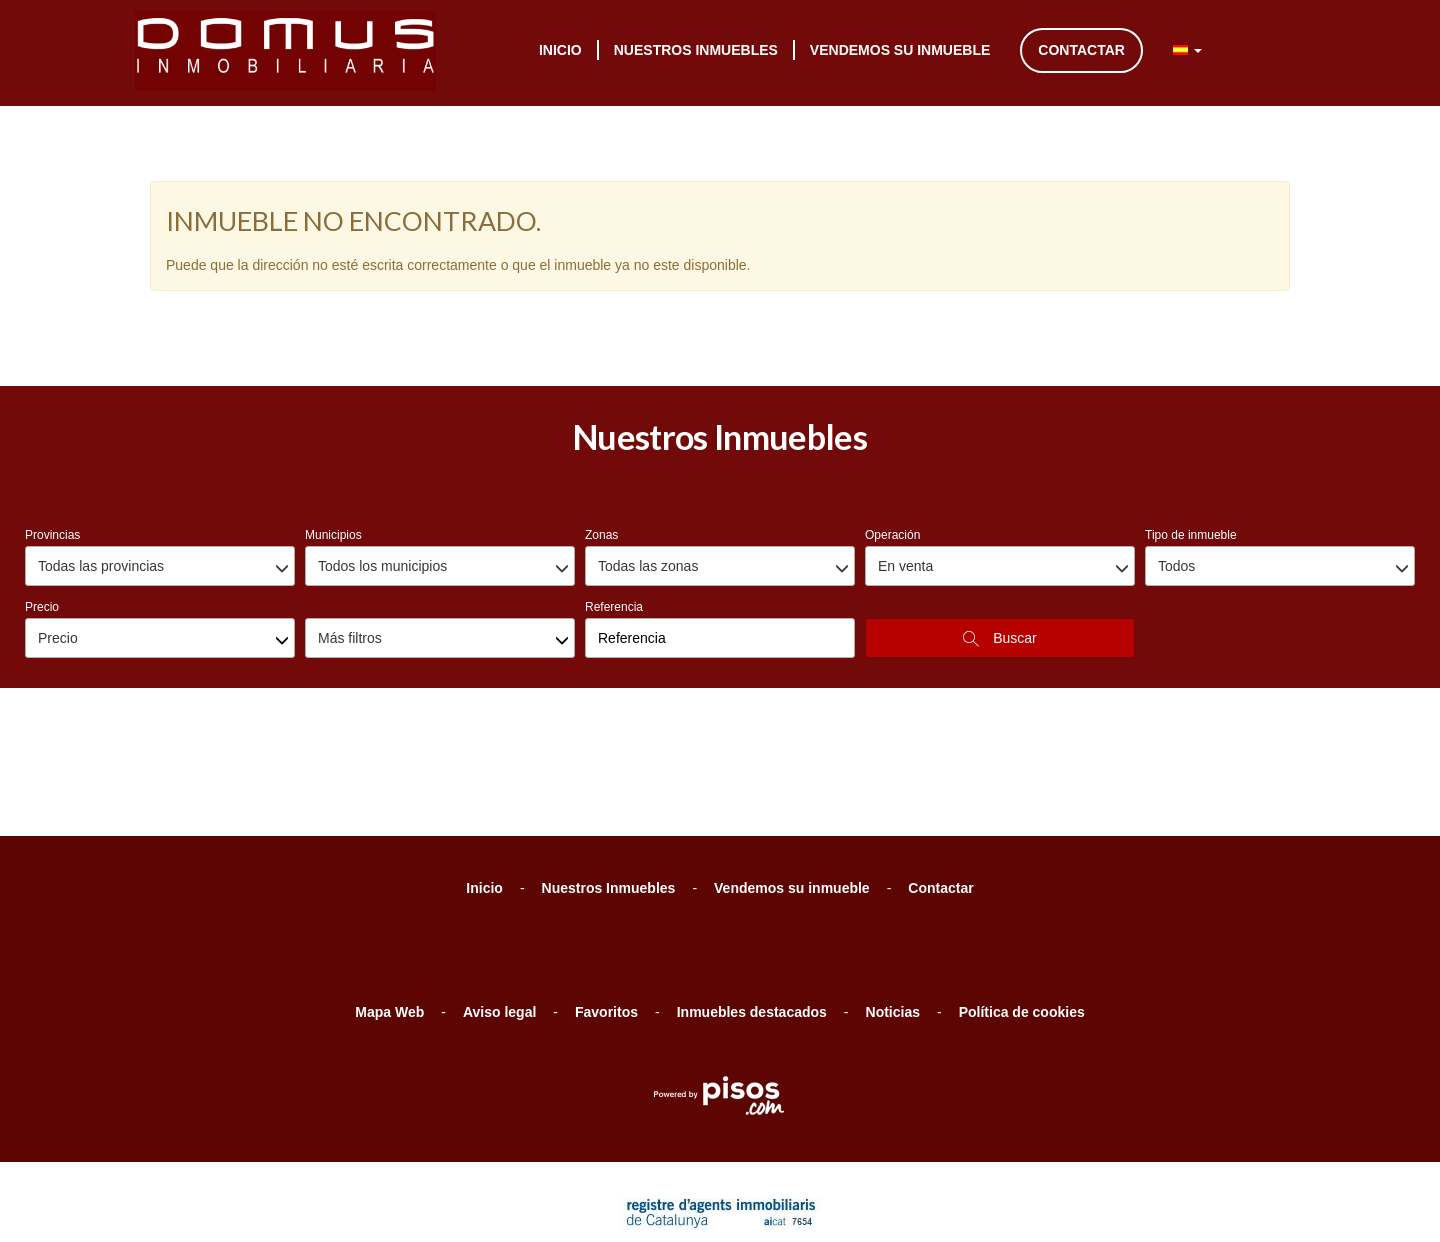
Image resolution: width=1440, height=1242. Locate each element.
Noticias (893, 906)
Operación (892, 429)
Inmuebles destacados (752, 906)
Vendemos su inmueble (900, 50)
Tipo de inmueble (1191, 429)
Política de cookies (1022, 906)
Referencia (614, 501)
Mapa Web (389, 906)
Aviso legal (499, 906)
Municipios (333, 429)
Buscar (999, 532)
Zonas (601, 429)
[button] (1187, 50)
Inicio (560, 50)
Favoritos (606, 906)
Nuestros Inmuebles (696, 50)
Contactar (1081, 50)
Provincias (52, 429)
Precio (42, 501)
